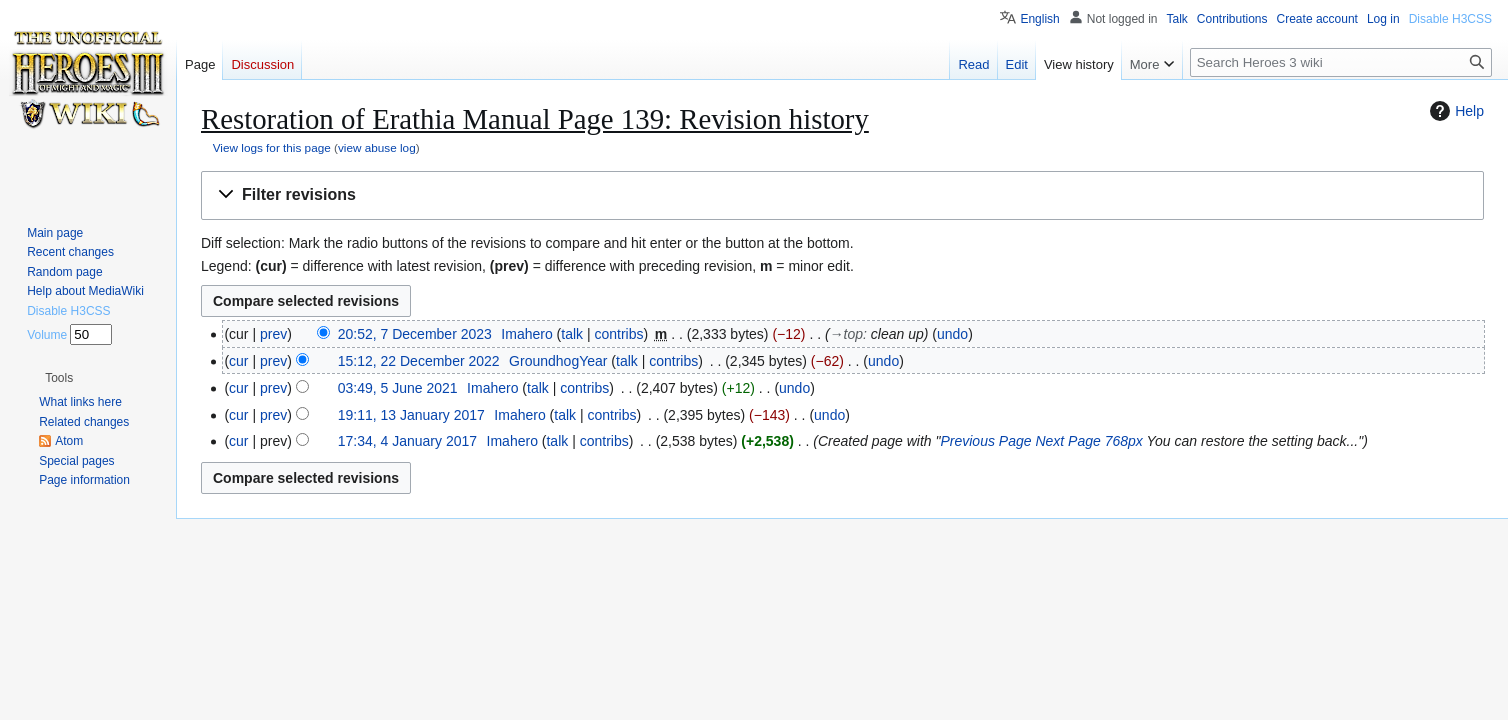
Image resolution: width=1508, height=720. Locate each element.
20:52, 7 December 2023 (415, 334)
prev (273, 334)
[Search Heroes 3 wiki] (1341, 62)
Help (1454, 111)
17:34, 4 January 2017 (407, 441)
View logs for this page (272, 147)
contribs (618, 334)
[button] (842, 195)
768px (1124, 441)
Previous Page (985, 441)
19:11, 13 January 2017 (411, 415)
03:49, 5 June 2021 (398, 388)
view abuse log (377, 147)
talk (572, 334)
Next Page (1067, 441)
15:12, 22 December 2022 (419, 361)
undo (952, 334)
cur (238, 361)
